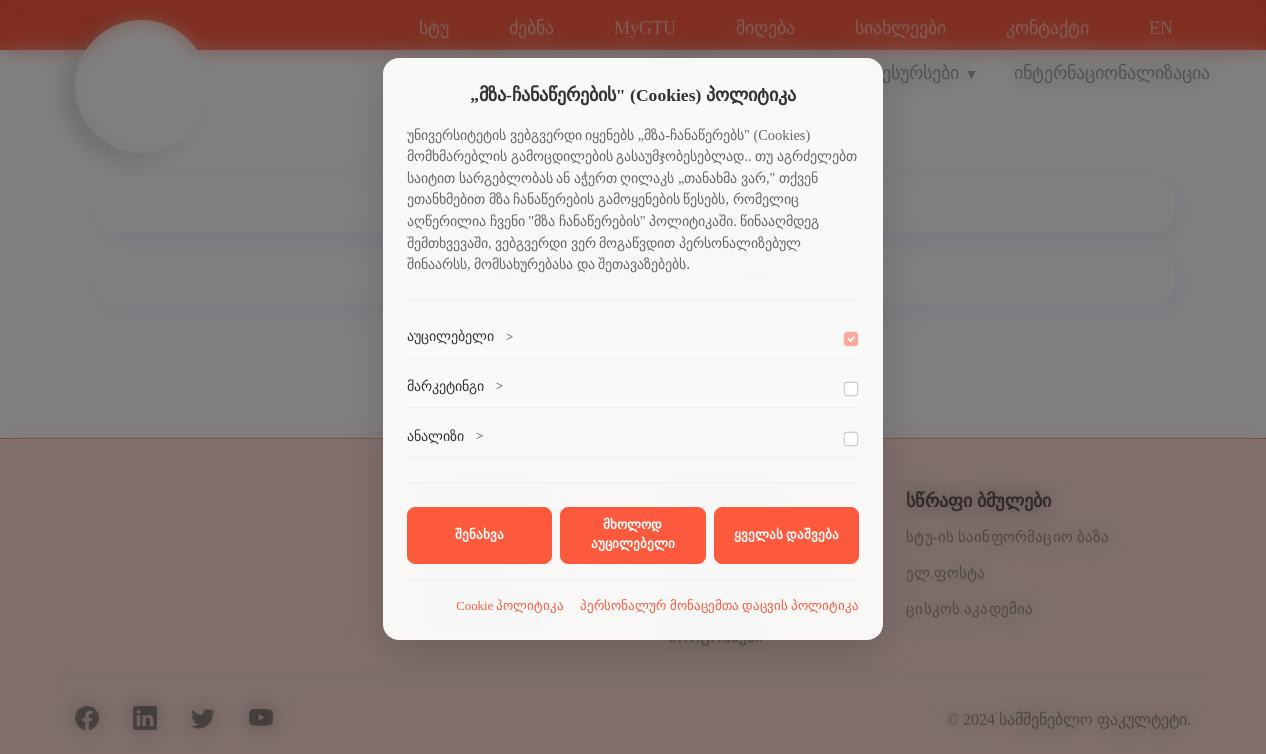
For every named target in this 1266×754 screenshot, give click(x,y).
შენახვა (479, 535)
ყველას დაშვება (786, 535)
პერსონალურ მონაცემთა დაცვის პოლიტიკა (719, 606)
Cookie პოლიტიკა (510, 606)
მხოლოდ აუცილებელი (633, 534)
